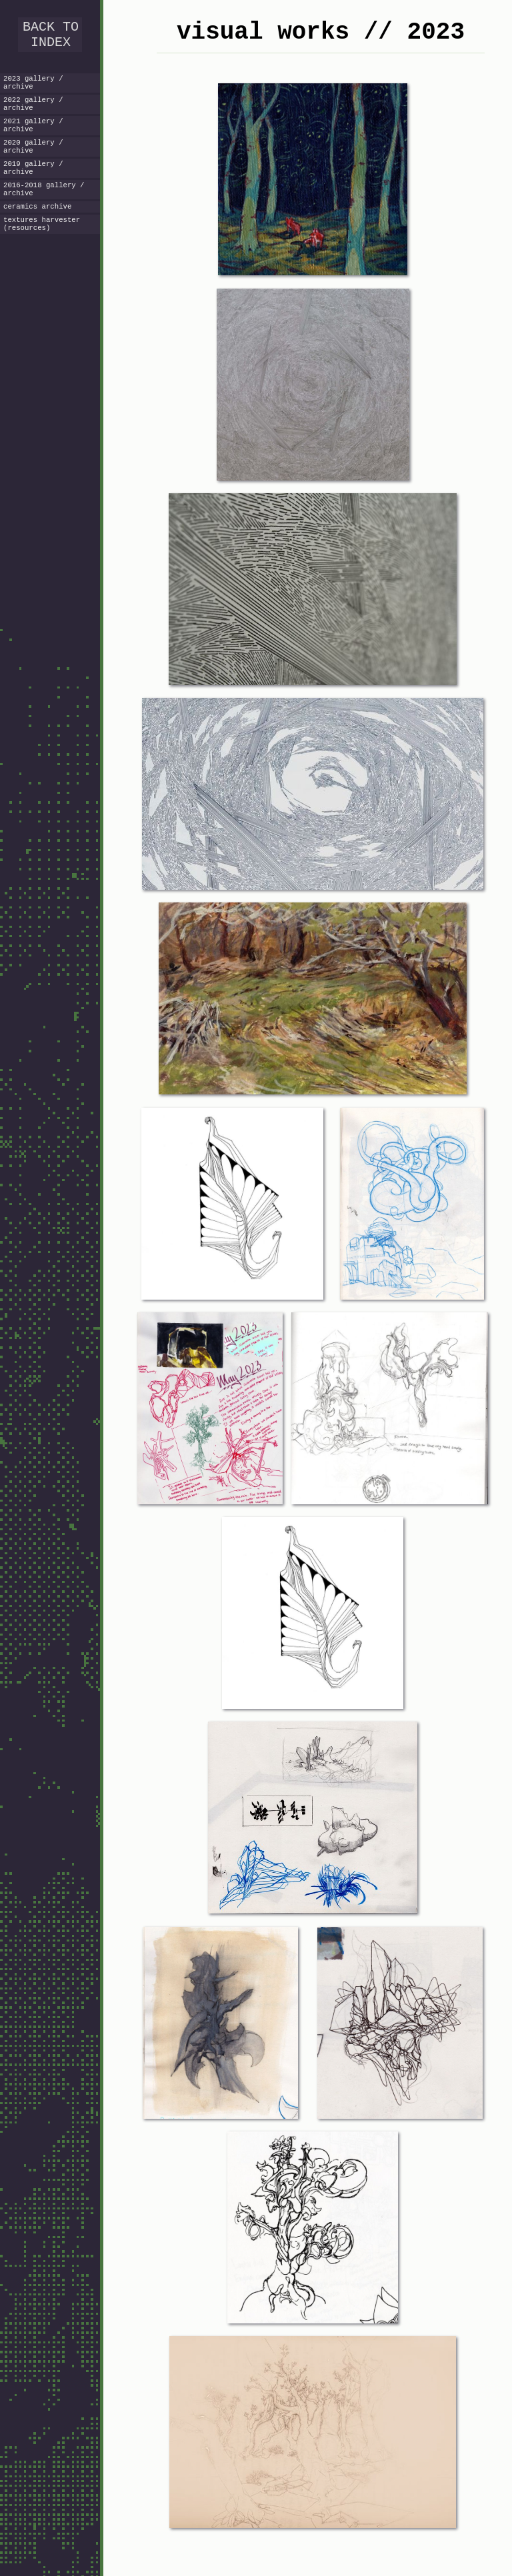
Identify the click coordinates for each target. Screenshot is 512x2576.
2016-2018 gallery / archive (43, 209)
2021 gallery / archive (33, 137)
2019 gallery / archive (33, 185)
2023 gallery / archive (33, 89)
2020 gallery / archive (33, 161)
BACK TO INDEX (51, 37)
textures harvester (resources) (41, 248)
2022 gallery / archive (33, 113)
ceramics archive (37, 228)
